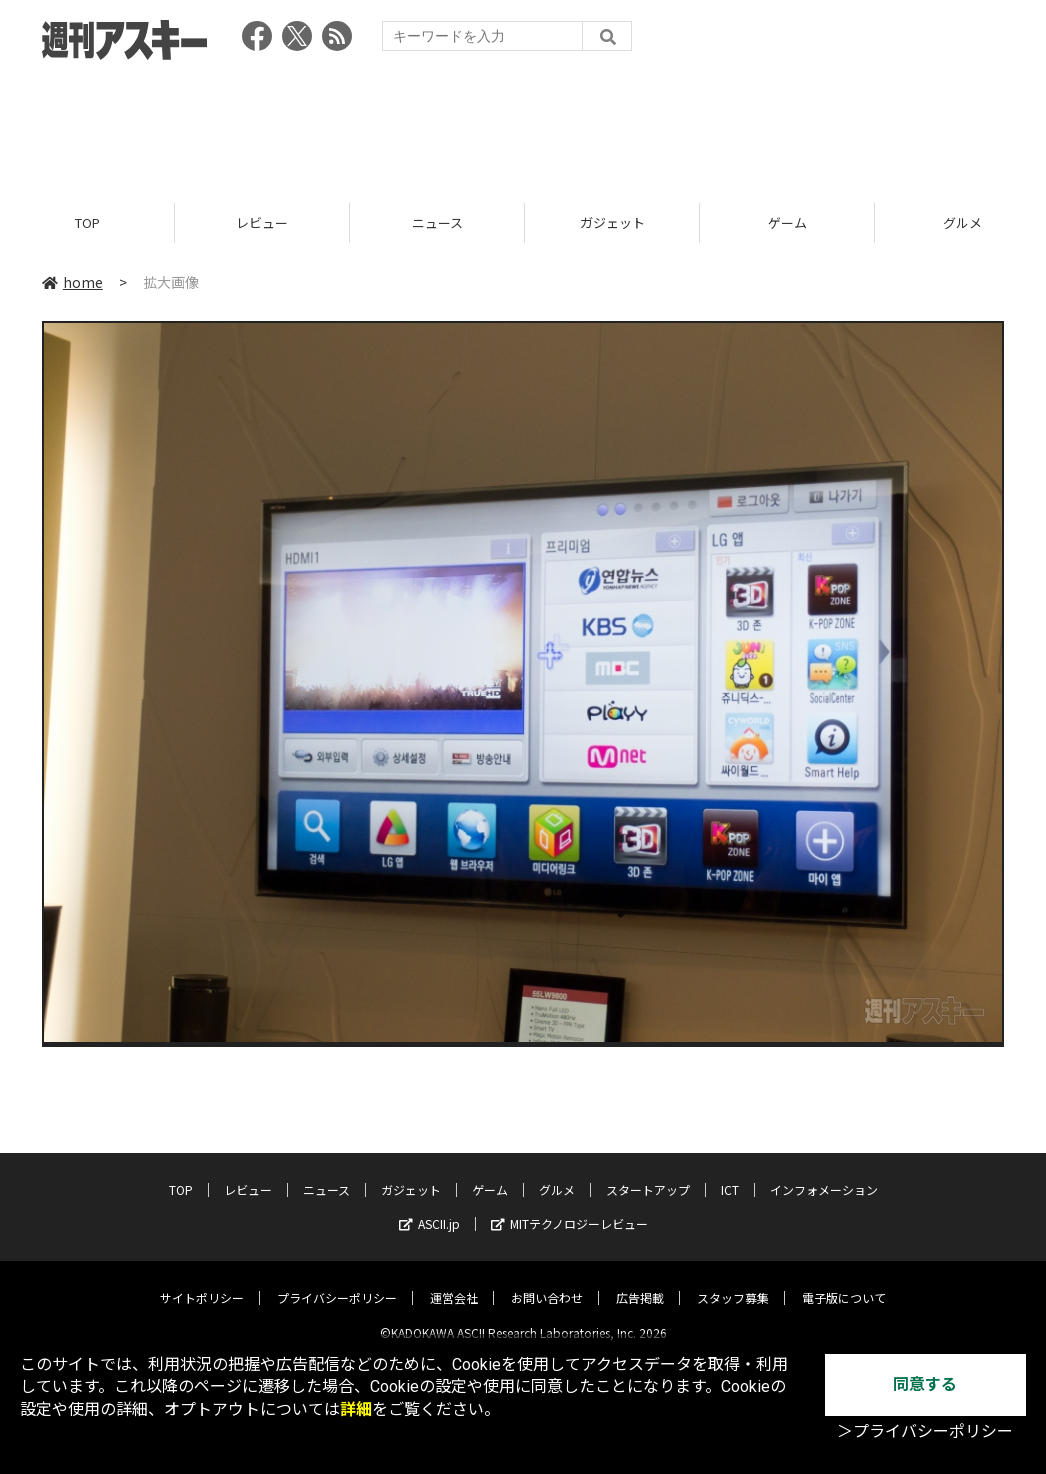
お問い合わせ (547, 1281)
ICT (730, 1173)
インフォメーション (824, 1173)
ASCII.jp (429, 1207)
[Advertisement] (523, 125)
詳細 (356, 1409)
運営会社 (454, 1281)
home (72, 282)
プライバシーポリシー (337, 1281)
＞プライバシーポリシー (925, 1431)
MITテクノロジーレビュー (569, 1207)
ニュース (437, 222)
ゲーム (787, 222)
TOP (87, 222)
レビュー (262, 222)
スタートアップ (648, 1173)
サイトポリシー (202, 1281)
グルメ (557, 1173)
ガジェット (612, 222)
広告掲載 (640, 1281)
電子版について (844, 1281)
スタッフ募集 (733, 1281)
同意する (925, 1384)
